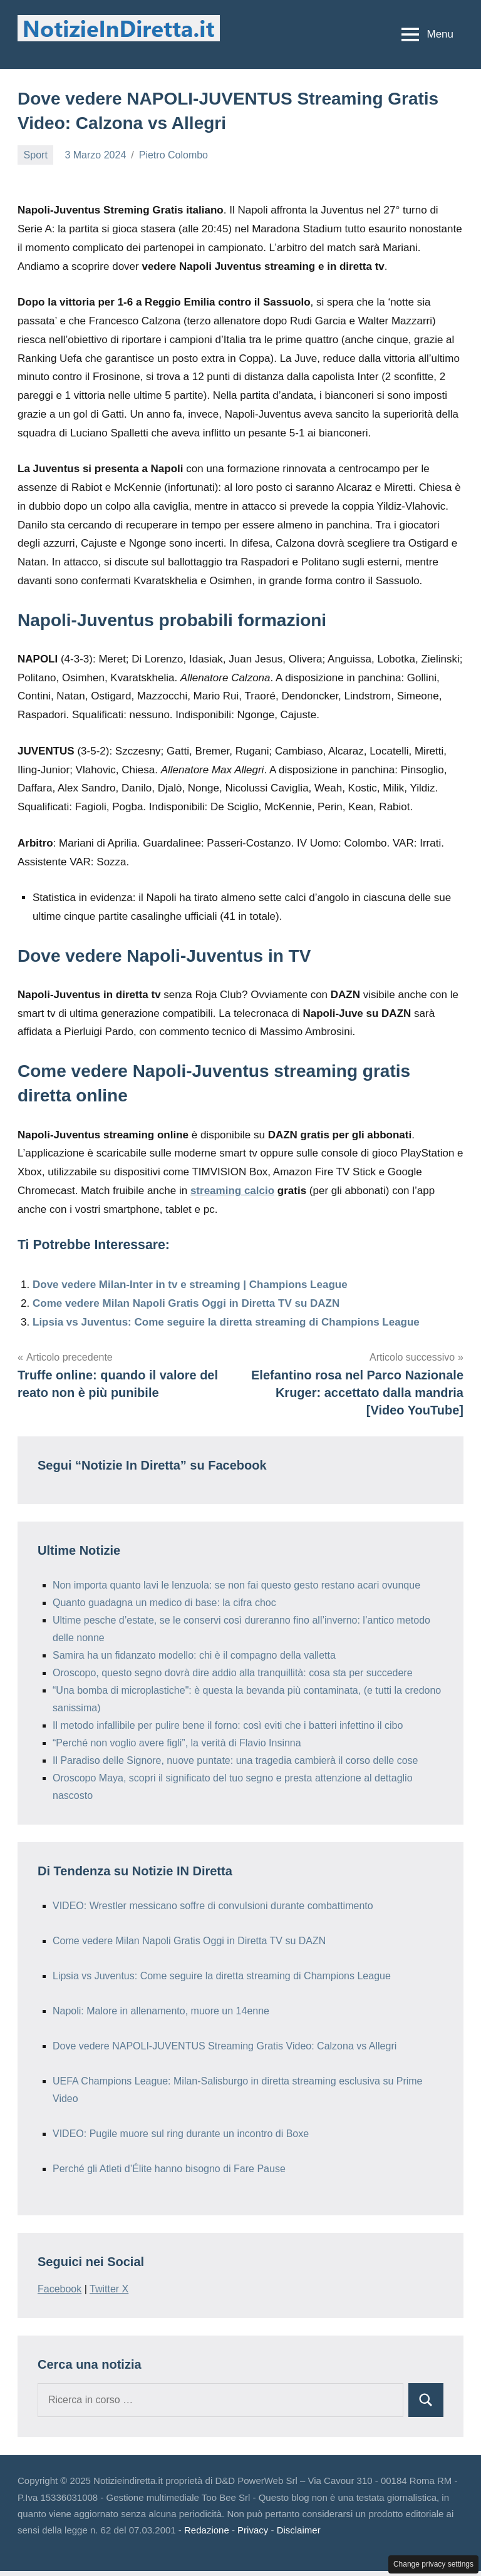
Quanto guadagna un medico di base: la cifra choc (164, 1602)
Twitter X (109, 2289)
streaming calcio (232, 1191)
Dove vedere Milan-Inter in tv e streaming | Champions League (190, 1285)
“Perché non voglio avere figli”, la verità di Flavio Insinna (177, 1743)
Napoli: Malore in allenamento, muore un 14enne (161, 2011)
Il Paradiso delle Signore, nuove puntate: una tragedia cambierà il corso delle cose (235, 1760)
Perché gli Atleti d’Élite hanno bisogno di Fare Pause (169, 2168)
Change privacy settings (433, 2564)
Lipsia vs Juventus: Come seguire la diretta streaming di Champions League (226, 1322)
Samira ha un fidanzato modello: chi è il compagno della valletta (194, 1655)
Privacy (252, 2530)
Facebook (59, 2289)
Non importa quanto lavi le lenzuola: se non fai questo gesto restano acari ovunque (236, 1585)
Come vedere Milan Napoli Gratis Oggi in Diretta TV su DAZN (186, 1303)
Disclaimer (299, 2530)
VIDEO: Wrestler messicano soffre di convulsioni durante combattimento (213, 1905)
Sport (36, 155)
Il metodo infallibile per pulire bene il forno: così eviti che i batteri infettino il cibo (228, 1725)
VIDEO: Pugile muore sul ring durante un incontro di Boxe (181, 2133)
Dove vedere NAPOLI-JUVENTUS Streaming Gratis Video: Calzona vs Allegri (224, 2046)
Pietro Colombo (173, 155)
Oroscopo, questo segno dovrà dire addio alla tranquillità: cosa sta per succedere (233, 1672)
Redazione (206, 2530)
